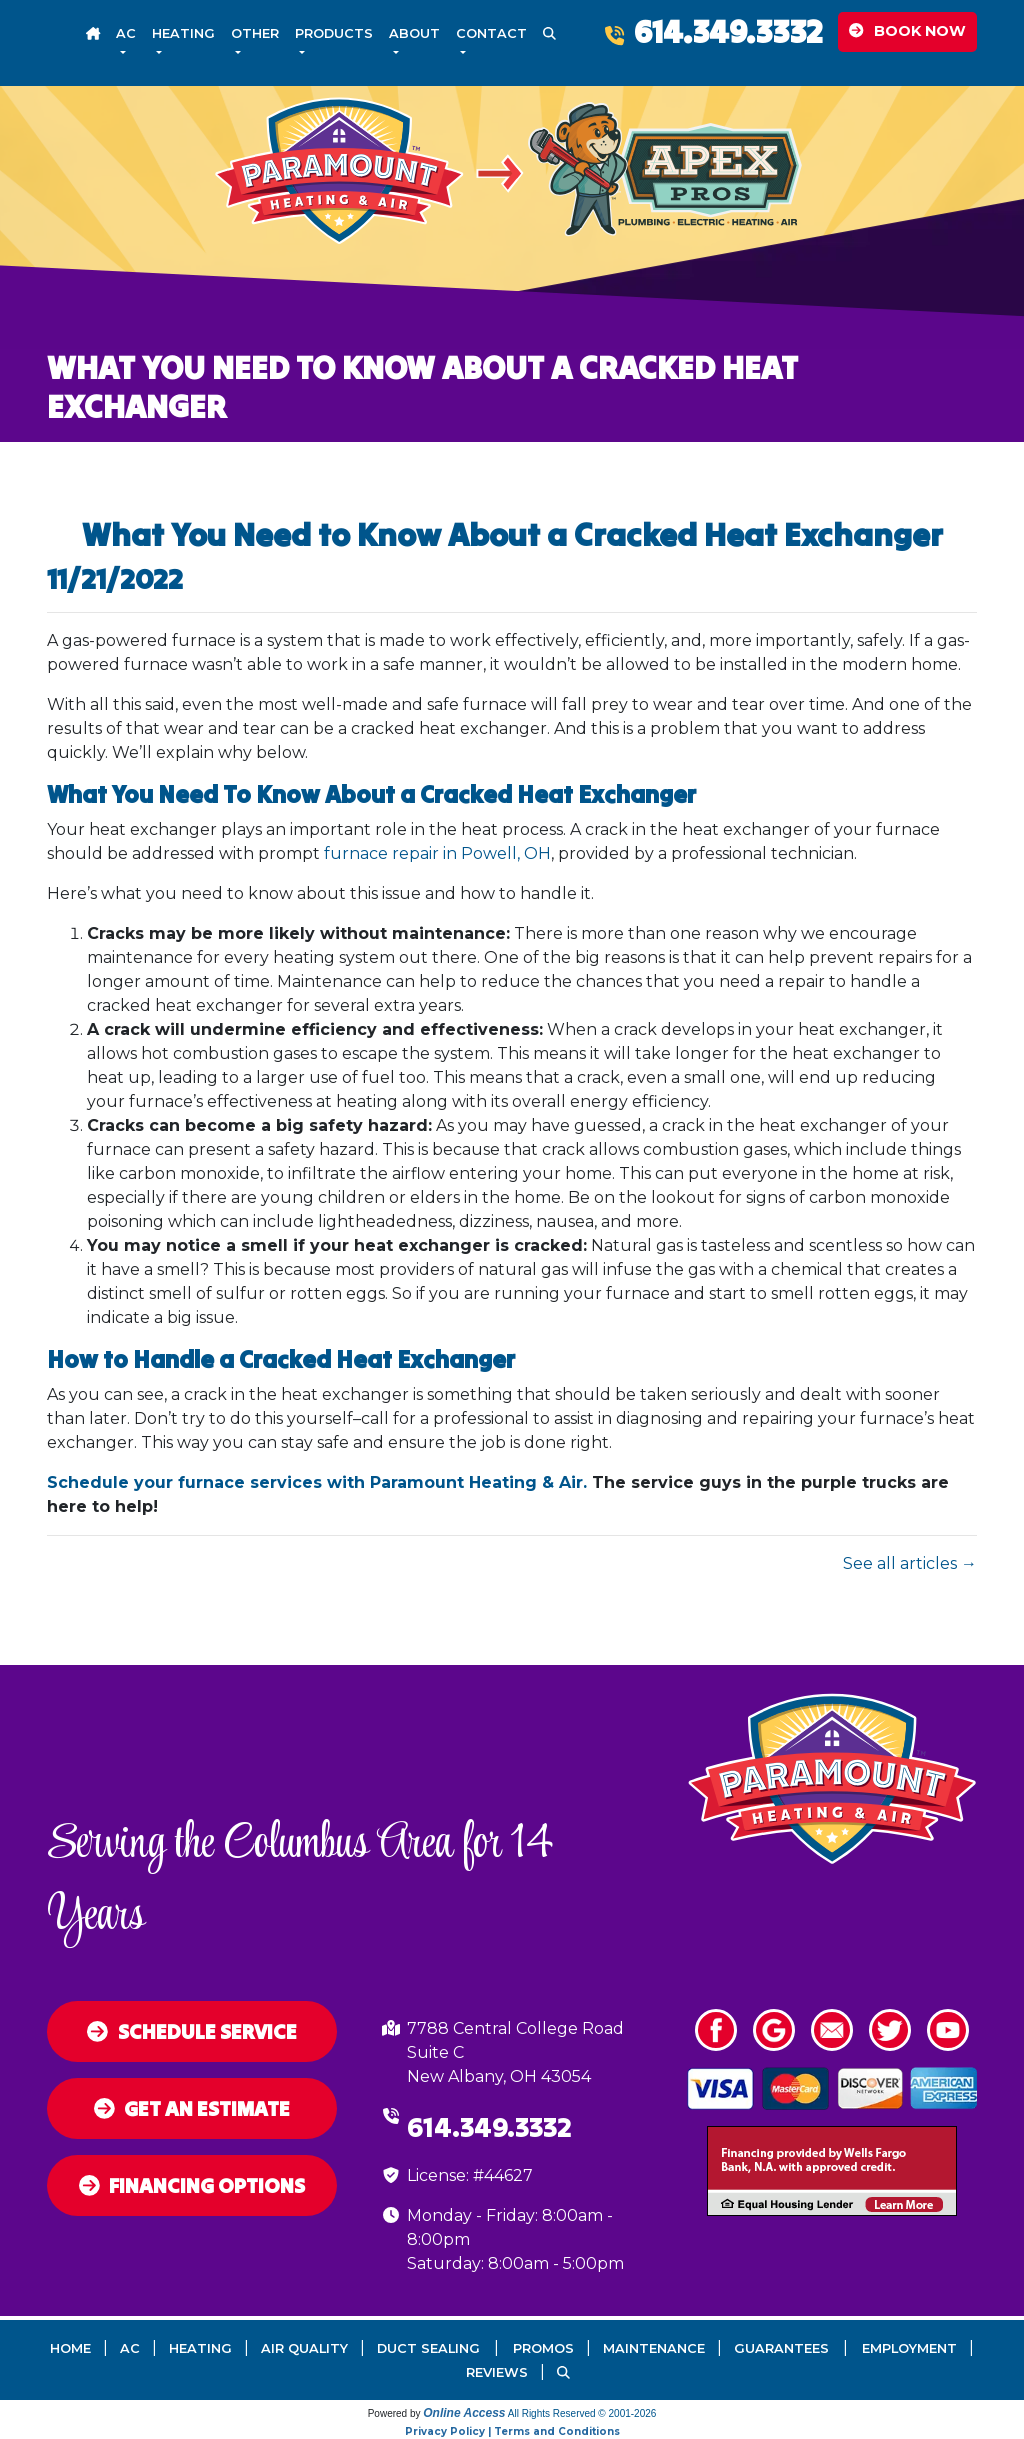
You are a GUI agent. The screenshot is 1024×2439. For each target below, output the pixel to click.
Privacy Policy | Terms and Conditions (512, 2431)
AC (130, 2348)
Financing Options (192, 2185)
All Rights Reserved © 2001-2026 (582, 2413)
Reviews (497, 2372)
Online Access (464, 2413)
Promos (543, 2348)
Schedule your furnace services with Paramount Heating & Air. (317, 1482)
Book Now (907, 31)
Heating (200, 2348)
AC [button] (126, 33)
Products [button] (334, 33)
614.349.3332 (728, 31)
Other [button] (255, 33)
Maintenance (654, 2348)
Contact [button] (491, 33)
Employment (909, 2348)
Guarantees (781, 2348)
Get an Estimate (192, 2108)
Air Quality (304, 2348)
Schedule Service (192, 2031)
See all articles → (910, 1563)
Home (70, 2348)
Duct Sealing (428, 2348)
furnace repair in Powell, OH (437, 853)
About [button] (414, 33)
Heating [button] (183, 33)
